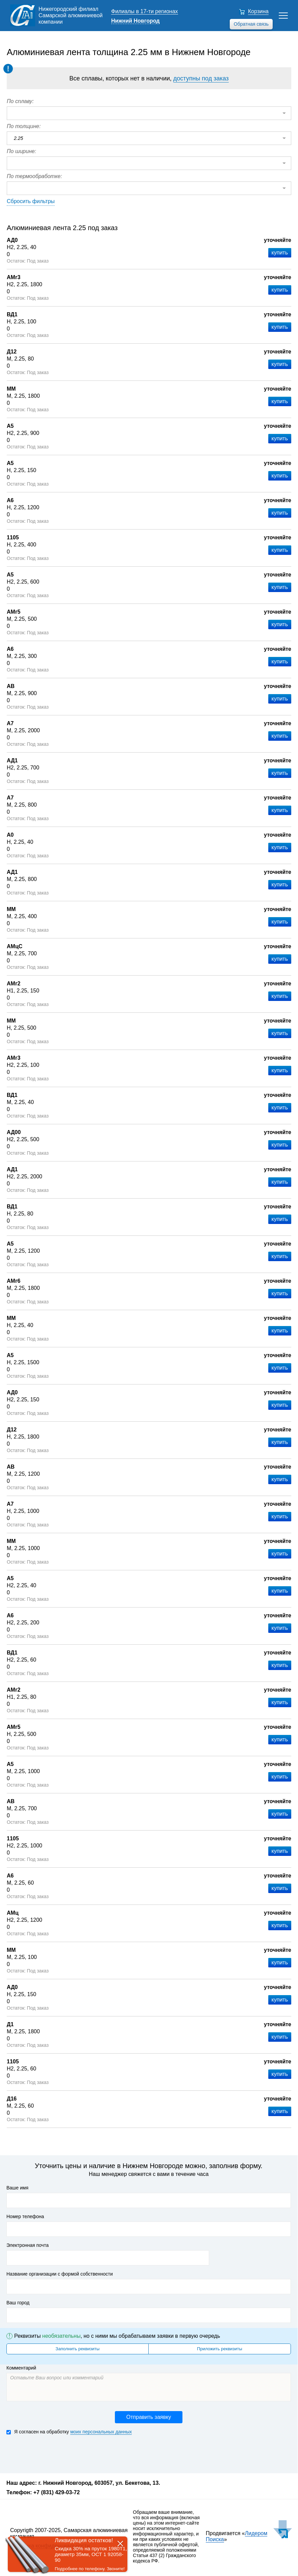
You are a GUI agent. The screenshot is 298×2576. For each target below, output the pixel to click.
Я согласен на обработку (69, 2432)
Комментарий (21, 2368)
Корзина (258, 11)
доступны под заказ (201, 78)
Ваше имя (17, 2187)
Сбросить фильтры (31, 201)
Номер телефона (25, 2216)
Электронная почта (27, 2245)
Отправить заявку (148, 2417)
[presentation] (57, 2453)
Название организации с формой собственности (59, 2274)
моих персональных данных (101, 2431)
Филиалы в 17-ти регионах (144, 11)
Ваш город (17, 2302)
